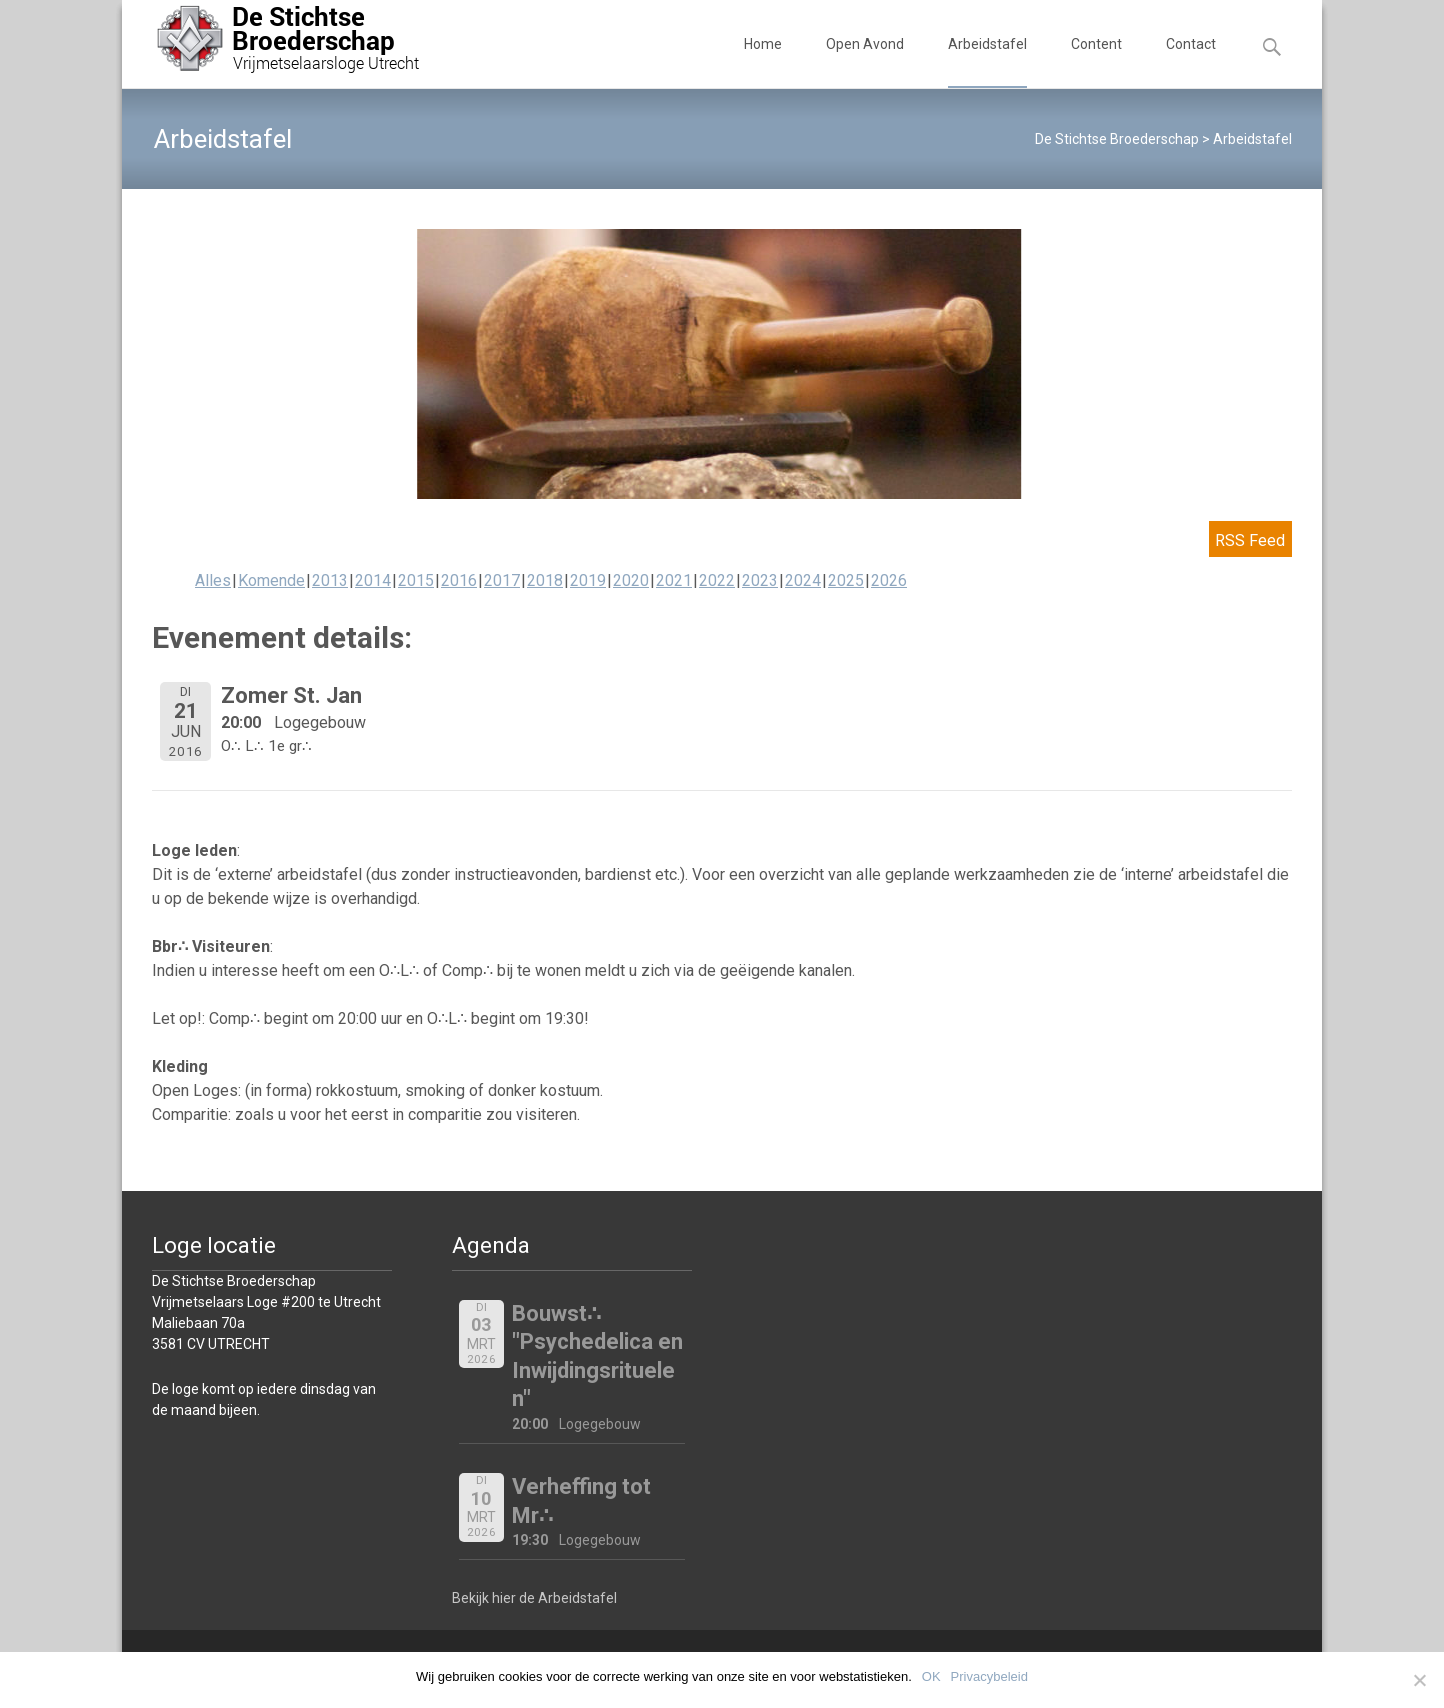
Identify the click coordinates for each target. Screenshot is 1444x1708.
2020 (631, 580)
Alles (213, 580)
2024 (803, 580)
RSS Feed (1249, 540)
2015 (416, 580)
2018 (545, 580)
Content (1096, 62)
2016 (459, 580)
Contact (1191, 62)
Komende (271, 580)
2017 (502, 580)
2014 (373, 580)
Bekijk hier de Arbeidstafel (534, 1598)
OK (931, 1676)
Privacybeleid (989, 1676)
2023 (760, 580)
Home (763, 62)
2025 (846, 580)
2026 (889, 580)
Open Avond (865, 62)
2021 (674, 580)
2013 (330, 580)
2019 (588, 580)
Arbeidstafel (987, 62)
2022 (717, 580)
